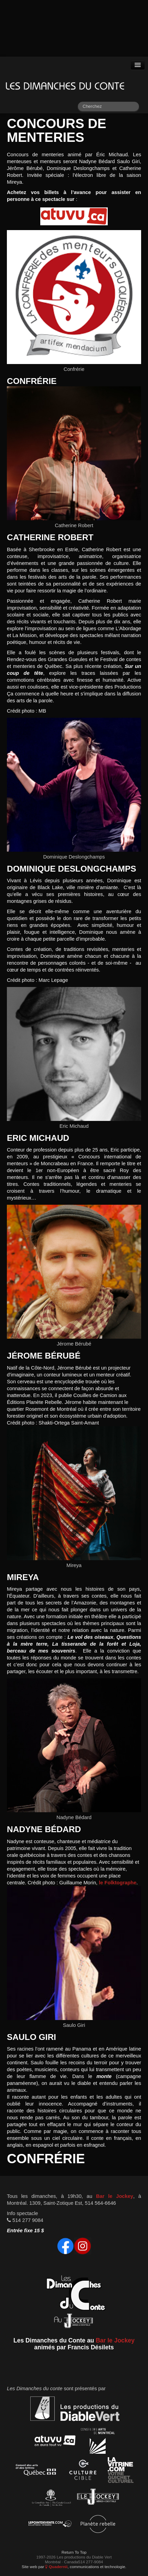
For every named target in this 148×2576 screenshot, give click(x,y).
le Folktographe (117, 1882)
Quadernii (56, 2566)
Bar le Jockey (114, 2196)
